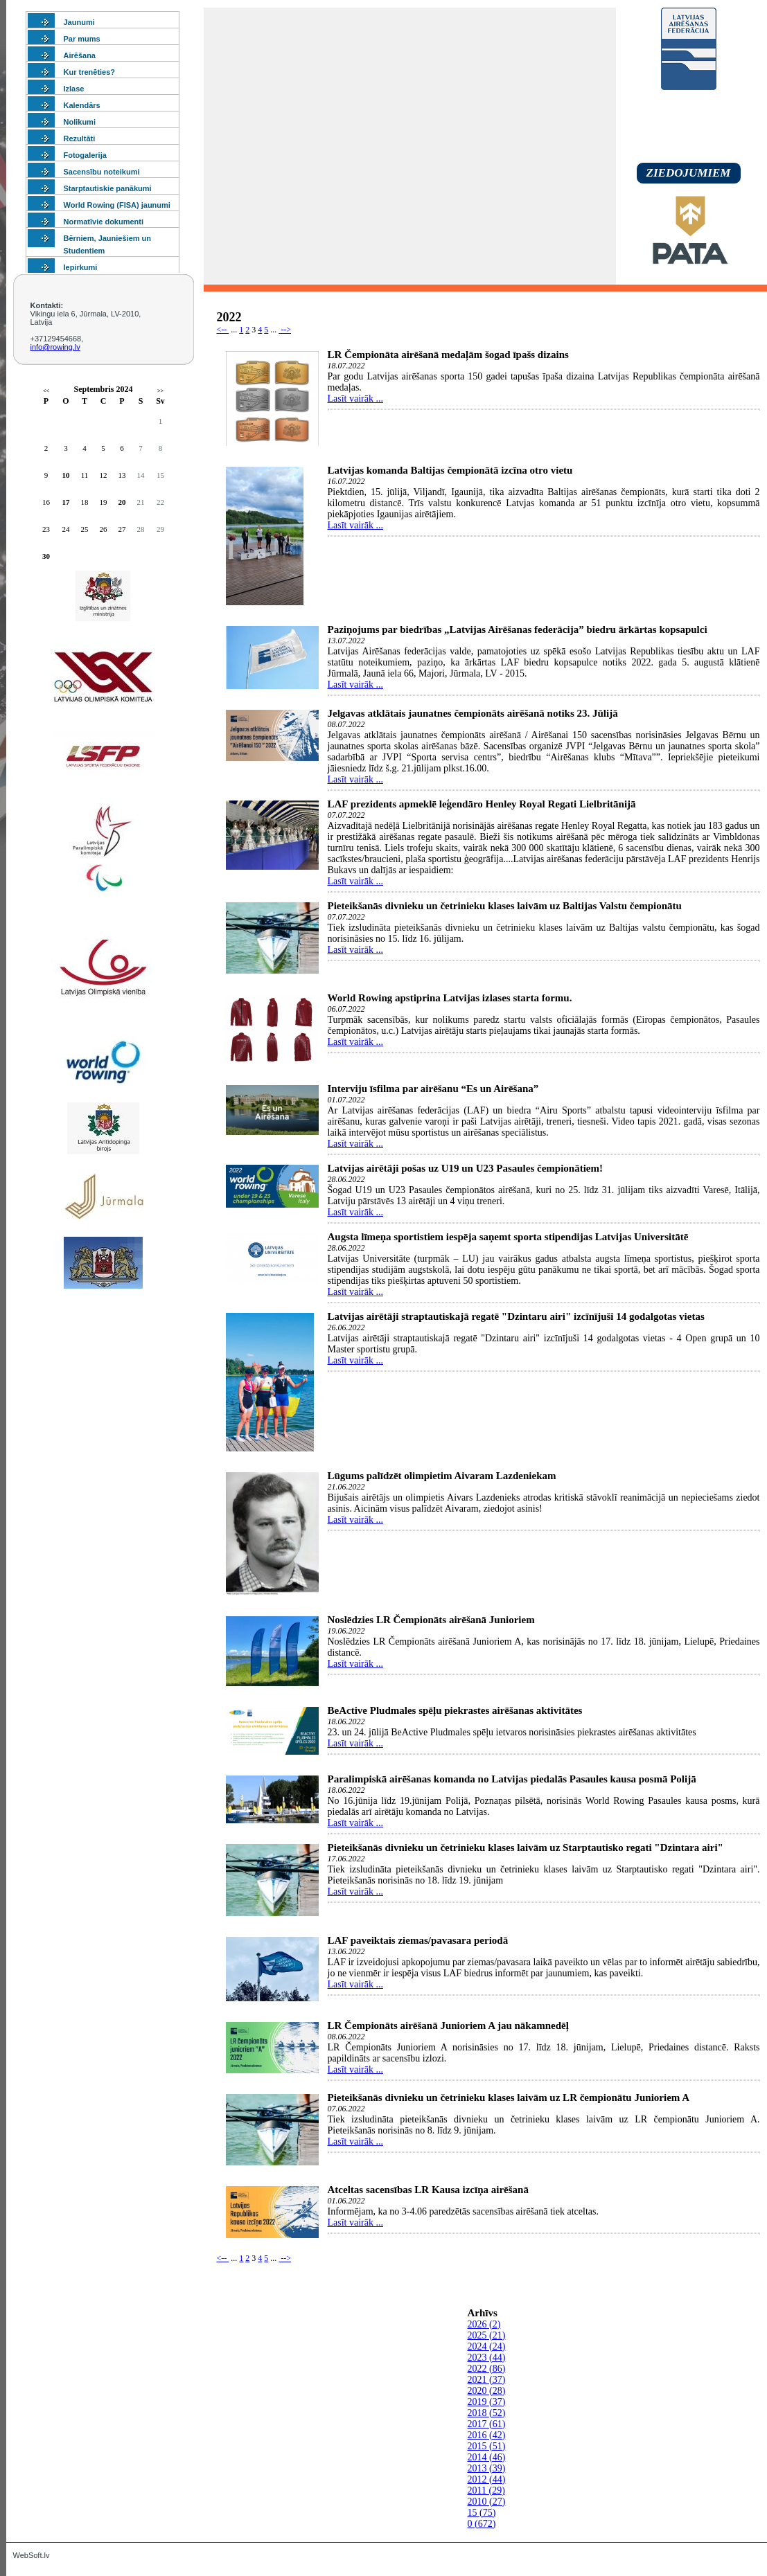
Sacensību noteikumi (102, 172)
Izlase (74, 88)
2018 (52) (487, 2413)
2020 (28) (487, 2391)
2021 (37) (487, 2379)
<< (46, 391)
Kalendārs (82, 105)
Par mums (82, 39)
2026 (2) (484, 2324)
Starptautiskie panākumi (108, 188)
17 (66, 502)
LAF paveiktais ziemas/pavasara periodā (418, 1940)
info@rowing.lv (55, 347)
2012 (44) (487, 2479)
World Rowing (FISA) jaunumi (117, 205)
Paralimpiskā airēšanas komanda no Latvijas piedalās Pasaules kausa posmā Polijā (512, 1779)
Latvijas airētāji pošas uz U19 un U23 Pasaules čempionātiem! (465, 1168)
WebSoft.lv (31, 2555)
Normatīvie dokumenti (104, 221)
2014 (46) (487, 2457)
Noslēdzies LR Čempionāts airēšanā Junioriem (431, 1619)
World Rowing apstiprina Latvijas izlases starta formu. (450, 997)
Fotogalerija (85, 155)
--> (285, 329)
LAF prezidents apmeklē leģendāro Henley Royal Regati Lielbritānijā (482, 804)
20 (122, 502)
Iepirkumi (81, 267)
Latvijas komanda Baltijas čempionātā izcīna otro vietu (450, 470)
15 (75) (482, 2512)
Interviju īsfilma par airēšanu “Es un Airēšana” (433, 1088)
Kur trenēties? (90, 72)
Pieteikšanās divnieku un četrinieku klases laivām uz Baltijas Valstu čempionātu (505, 905)
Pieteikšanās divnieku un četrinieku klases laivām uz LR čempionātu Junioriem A (509, 2097)
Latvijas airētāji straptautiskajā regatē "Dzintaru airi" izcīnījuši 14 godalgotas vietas (516, 1316)
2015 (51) (487, 2446)
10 (66, 475)
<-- (223, 329)
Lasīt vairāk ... (355, 398)
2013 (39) (487, 2468)
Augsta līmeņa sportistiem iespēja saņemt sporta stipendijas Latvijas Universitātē (508, 1236)
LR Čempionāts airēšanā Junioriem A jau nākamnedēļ (448, 2025)
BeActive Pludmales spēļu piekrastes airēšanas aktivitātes (455, 1710)
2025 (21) (487, 2335)
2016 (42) (487, 2435)
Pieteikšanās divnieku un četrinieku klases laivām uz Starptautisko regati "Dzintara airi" (525, 1847)
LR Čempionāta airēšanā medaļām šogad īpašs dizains (448, 354)
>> (160, 391)
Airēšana (80, 55)
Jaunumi (79, 22)
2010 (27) (487, 2501)
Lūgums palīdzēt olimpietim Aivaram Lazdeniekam (442, 1475)
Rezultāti (80, 138)
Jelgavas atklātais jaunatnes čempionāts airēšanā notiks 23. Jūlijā (473, 713)
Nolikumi (80, 122)
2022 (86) (487, 2368)
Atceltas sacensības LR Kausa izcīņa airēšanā (428, 2189)
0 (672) (482, 2524)
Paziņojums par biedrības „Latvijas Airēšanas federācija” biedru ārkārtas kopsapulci (517, 629)
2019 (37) (487, 2402)
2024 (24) (487, 2346)
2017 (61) (487, 2424)
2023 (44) (487, 2357)
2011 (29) (486, 2490)
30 (46, 556)
